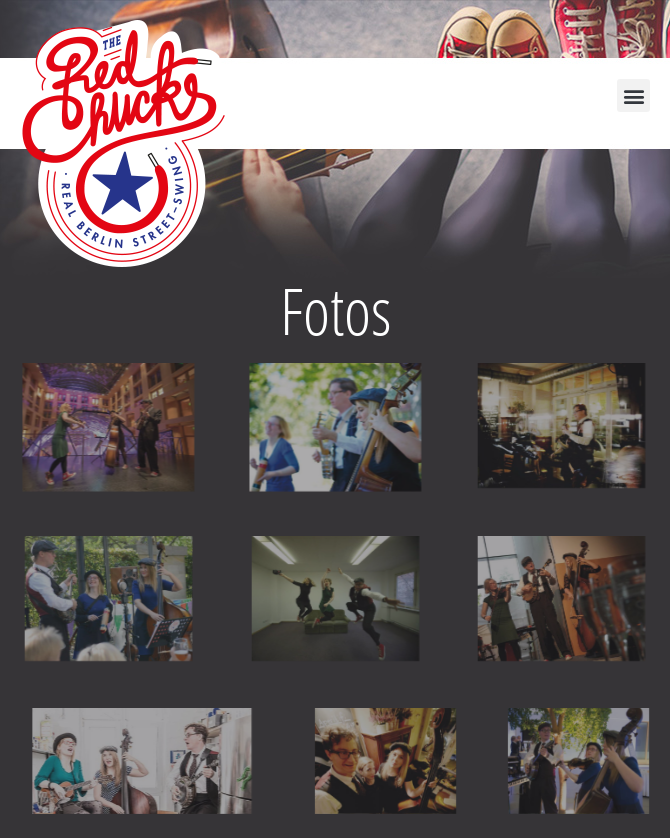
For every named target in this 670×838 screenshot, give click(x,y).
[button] (633, 95)
